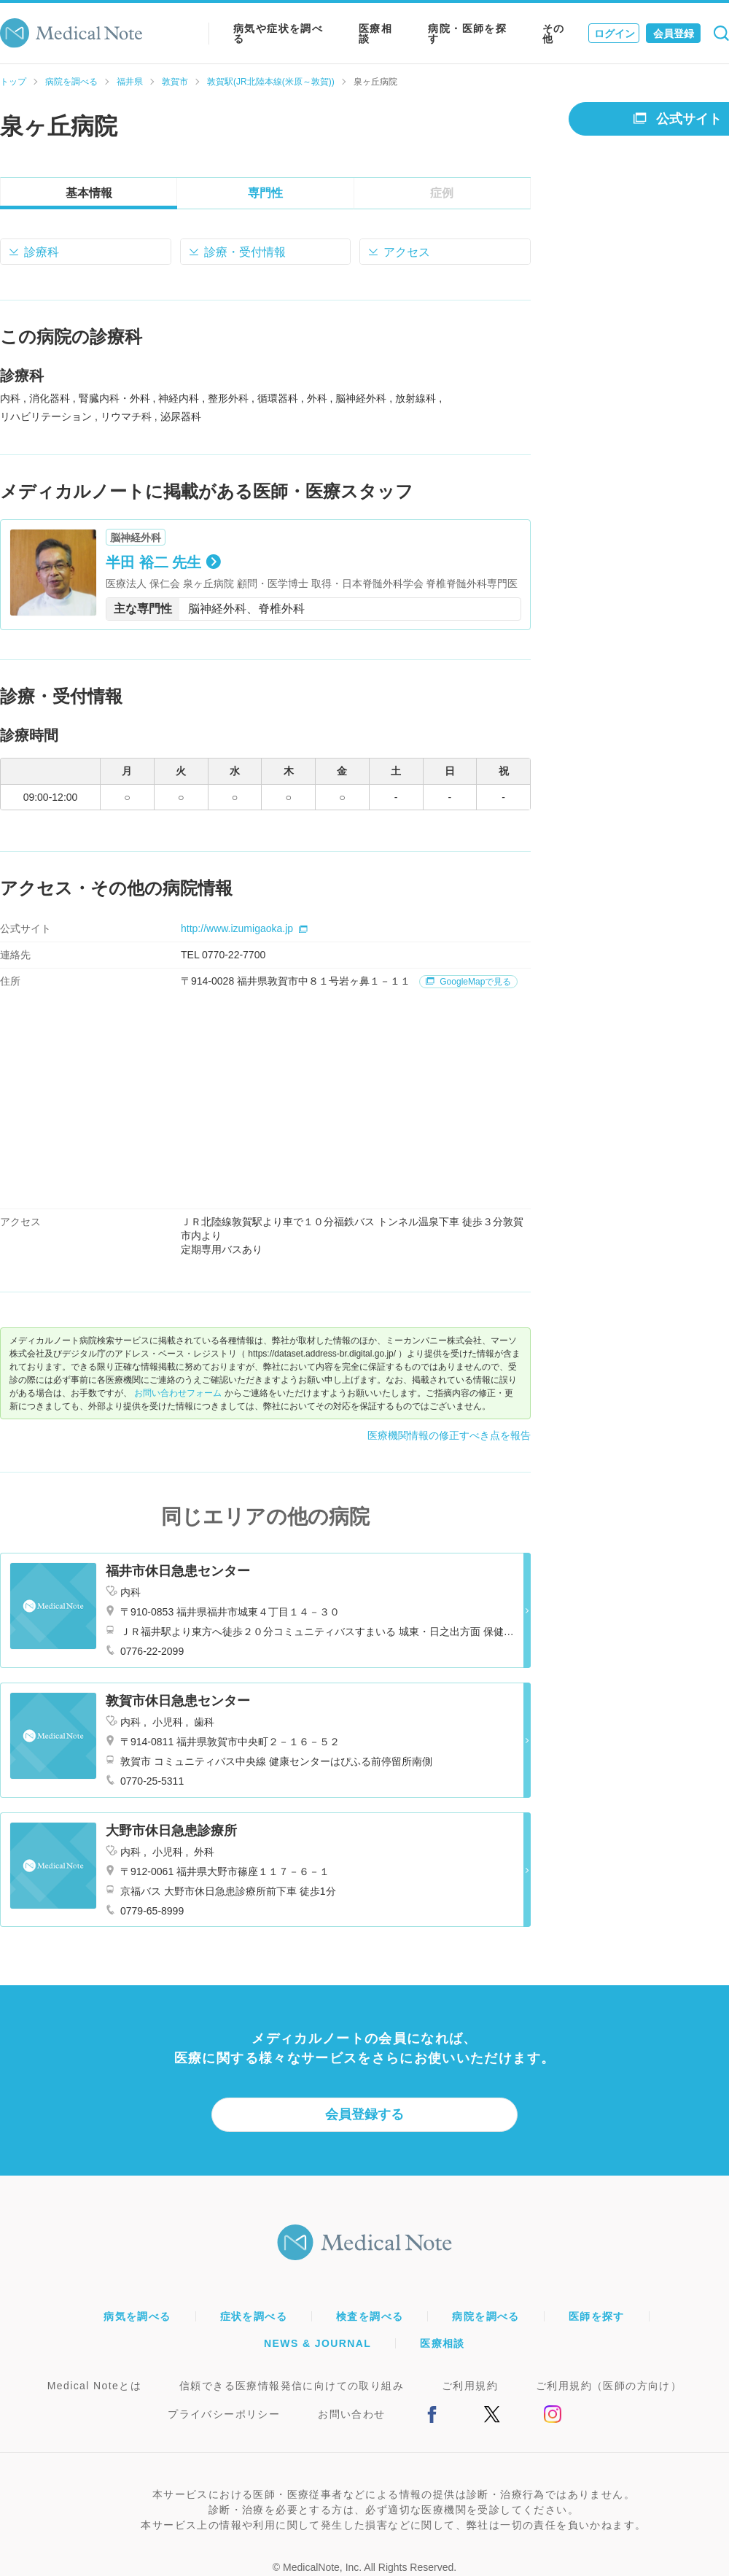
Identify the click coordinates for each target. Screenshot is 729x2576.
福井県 (130, 82)
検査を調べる (369, 2316)
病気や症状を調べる (278, 33)
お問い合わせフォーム (178, 1393)
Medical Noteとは (94, 2385)
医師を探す (597, 2316)
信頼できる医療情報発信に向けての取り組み (291, 2385)
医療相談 (375, 33)
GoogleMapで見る (468, 982)
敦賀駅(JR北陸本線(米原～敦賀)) (271, 82)
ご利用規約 (470, 2385)
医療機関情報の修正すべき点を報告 (449, 1435)
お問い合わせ (351, 2414)
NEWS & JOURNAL (317, 2343)
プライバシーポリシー (224, 2414)
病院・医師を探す (467, 33)
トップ (13, 82)
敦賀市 (175, 82)
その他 (553, 33)
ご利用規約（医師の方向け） (609, 2385)
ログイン (614, 33)
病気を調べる (137, 2316)
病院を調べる (71, 82)
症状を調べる (253, 2316)
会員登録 (673, 33)
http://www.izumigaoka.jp (244, 928)
